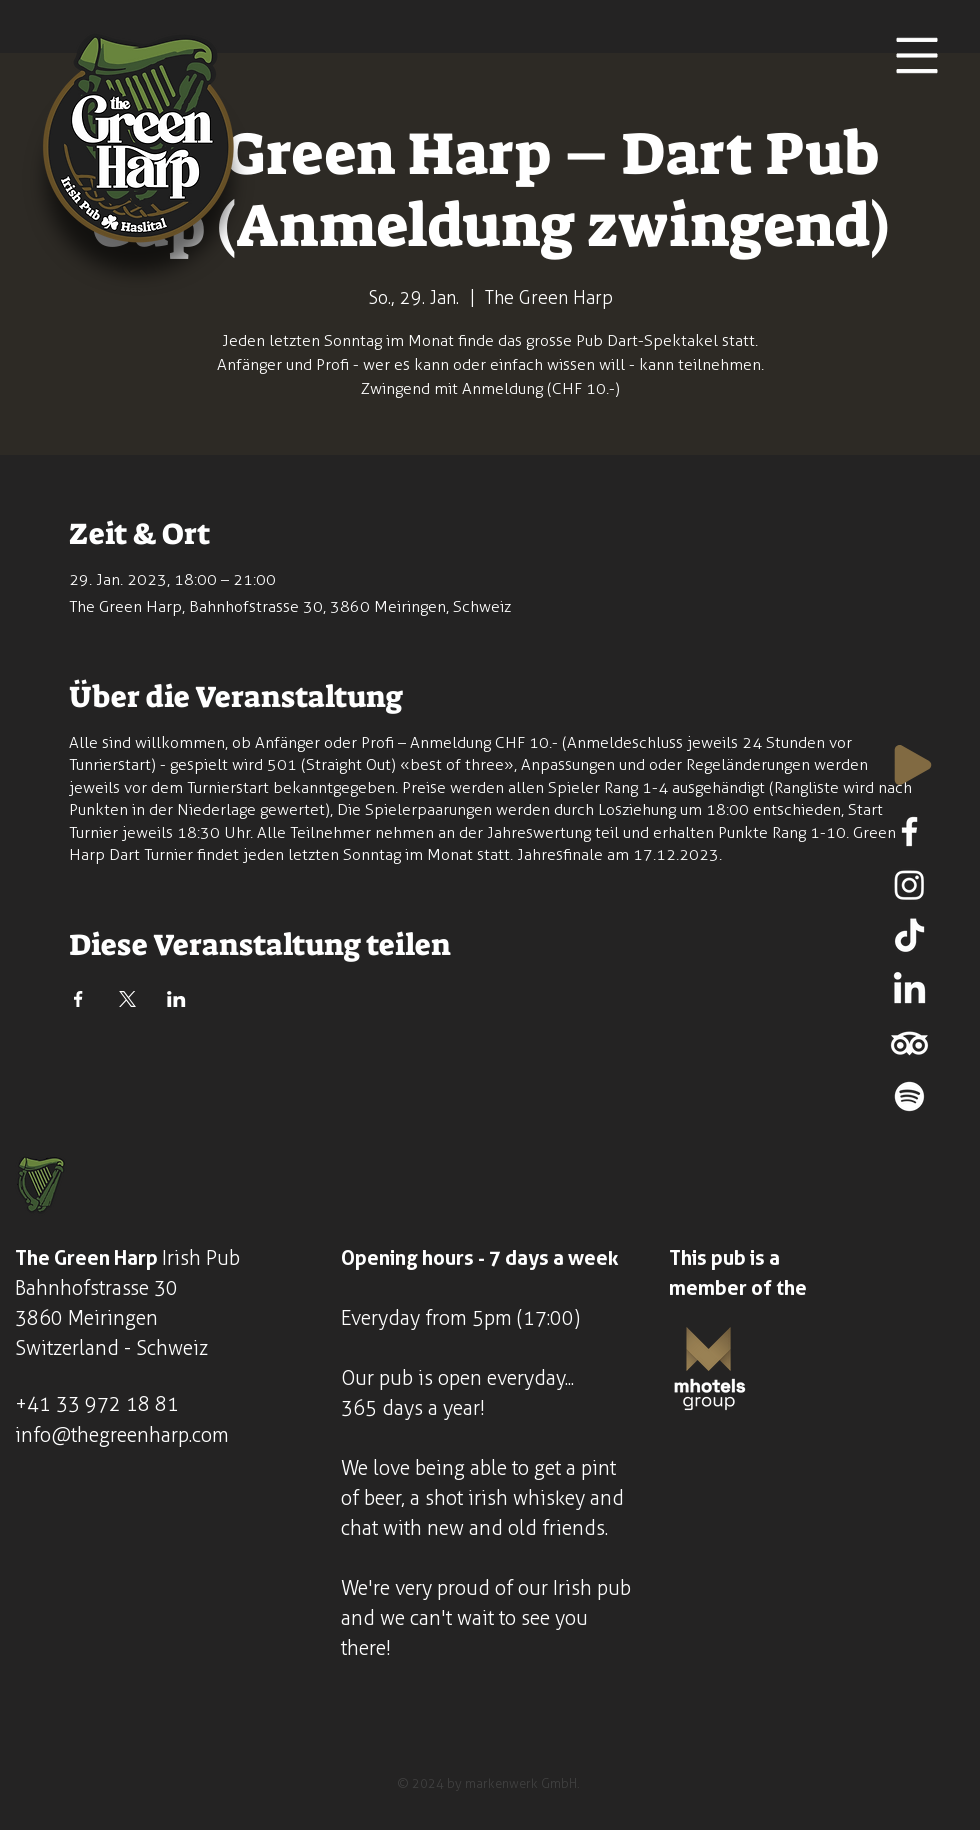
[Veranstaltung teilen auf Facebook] (78, 999)
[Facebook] (909, 831)
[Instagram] (909, 884)
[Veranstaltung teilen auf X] (127, 999)
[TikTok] (909, 937)
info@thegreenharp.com (122, 1435)
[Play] (913, 765)
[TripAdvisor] (909, 1043)
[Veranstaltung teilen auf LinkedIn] (176, 999)
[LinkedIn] (909, 990)
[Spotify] (909, 1096)
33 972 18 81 (117, 1404)
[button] (917, 56)
